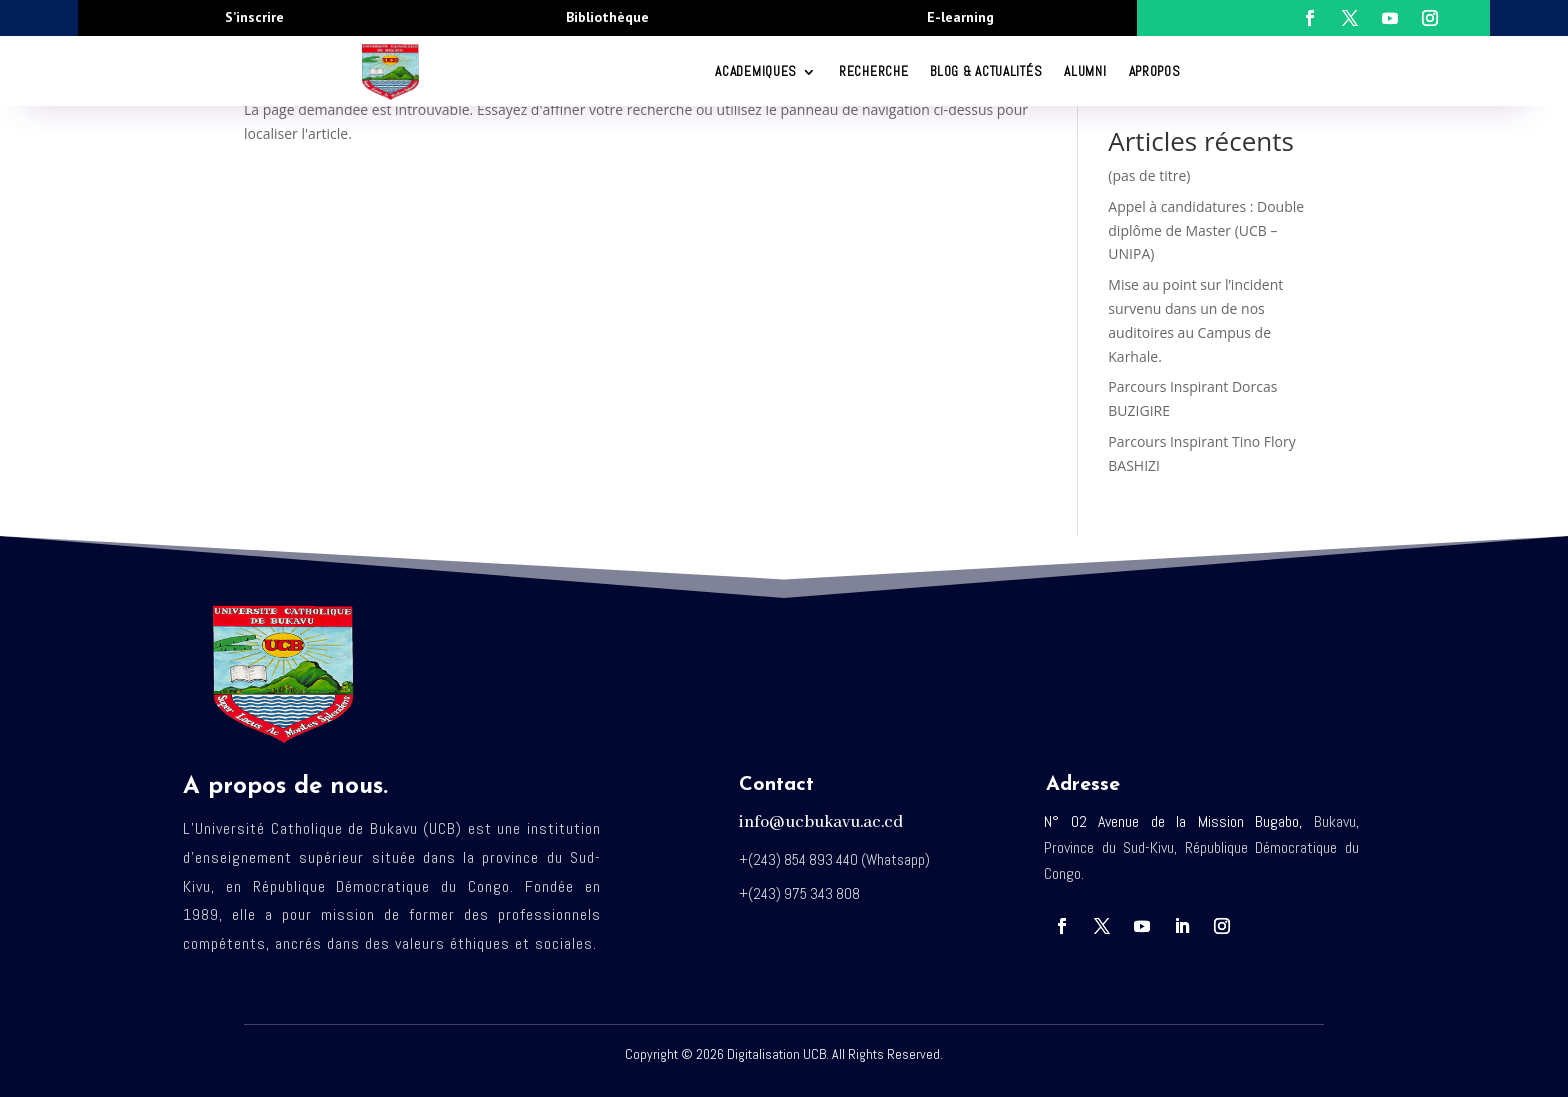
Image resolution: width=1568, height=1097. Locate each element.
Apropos (1155, 71)
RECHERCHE (873, 71)
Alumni (1085, 71)
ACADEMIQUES (756, 71)
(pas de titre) (1149, 175)
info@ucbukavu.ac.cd (821, 822)
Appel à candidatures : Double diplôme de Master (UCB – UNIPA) (1206, 230)
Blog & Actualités (986, 71)
